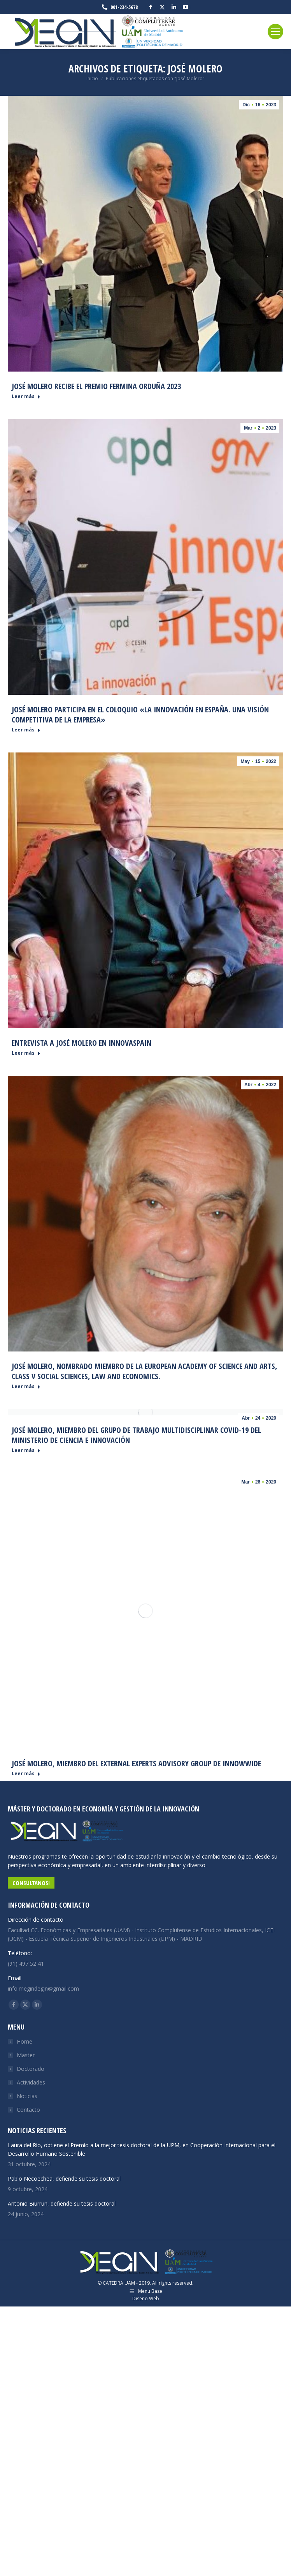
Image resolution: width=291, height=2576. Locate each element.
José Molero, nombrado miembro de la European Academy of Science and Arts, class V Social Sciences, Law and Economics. (144, 1371)
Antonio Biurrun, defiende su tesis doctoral (62, 2203)
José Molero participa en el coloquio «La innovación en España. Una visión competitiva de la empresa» (140, 714)
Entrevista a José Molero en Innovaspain (81, 1043)
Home (24, 2041)
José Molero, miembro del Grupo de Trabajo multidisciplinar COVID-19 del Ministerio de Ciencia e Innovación (136, 1435)
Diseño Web (145, 2298)
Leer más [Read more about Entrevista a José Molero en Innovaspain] (26, 1053)
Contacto (28, 2109)
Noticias (27, 2096)
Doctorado (30, 2068)
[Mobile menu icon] (275, 31)
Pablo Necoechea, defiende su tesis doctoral (64, 2178)
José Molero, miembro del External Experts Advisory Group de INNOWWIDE (136, 1763)
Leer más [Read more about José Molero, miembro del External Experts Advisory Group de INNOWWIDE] (26, 1774)
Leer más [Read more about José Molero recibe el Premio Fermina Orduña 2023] (26, 396)
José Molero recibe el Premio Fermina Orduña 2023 (96, 386)
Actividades (31, 2082)
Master (26, 2055)
